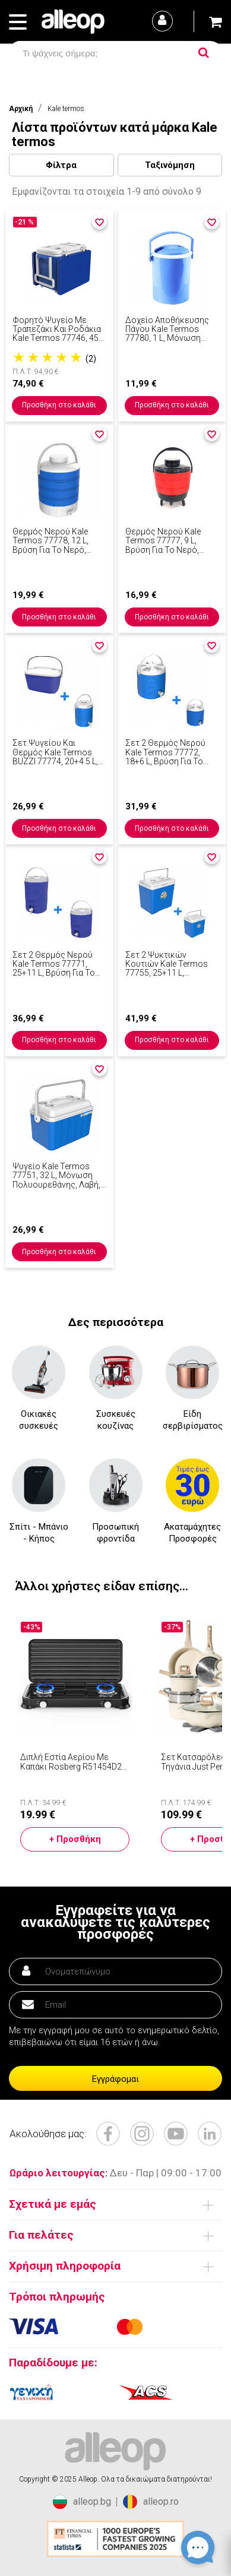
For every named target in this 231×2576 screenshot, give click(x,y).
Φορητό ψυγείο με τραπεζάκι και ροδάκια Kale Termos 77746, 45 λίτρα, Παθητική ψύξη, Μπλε (56, 329)
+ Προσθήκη (75, 1839)
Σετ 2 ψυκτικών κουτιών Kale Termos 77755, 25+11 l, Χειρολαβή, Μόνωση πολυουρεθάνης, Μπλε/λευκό (171, 964)
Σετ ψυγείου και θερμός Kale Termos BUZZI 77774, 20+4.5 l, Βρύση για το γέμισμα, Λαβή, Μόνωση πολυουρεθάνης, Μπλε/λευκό (58, 752)
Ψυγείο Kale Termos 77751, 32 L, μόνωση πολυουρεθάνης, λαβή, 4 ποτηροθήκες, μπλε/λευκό (56, 1175)
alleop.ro (151, 2502)
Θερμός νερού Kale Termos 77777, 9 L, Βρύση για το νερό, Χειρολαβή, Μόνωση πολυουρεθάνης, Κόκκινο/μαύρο (164, 541)
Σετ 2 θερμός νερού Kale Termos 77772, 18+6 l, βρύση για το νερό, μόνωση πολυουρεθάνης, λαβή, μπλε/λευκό (169, 752)
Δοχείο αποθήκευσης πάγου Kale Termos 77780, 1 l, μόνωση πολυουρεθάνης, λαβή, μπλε (169, 329)
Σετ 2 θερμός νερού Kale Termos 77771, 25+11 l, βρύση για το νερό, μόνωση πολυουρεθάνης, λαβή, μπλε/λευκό (56, 964)
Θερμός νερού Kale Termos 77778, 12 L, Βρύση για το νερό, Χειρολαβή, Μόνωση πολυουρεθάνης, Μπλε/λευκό (58, 541)
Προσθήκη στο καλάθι (59, 405)
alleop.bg (82, 2502)
